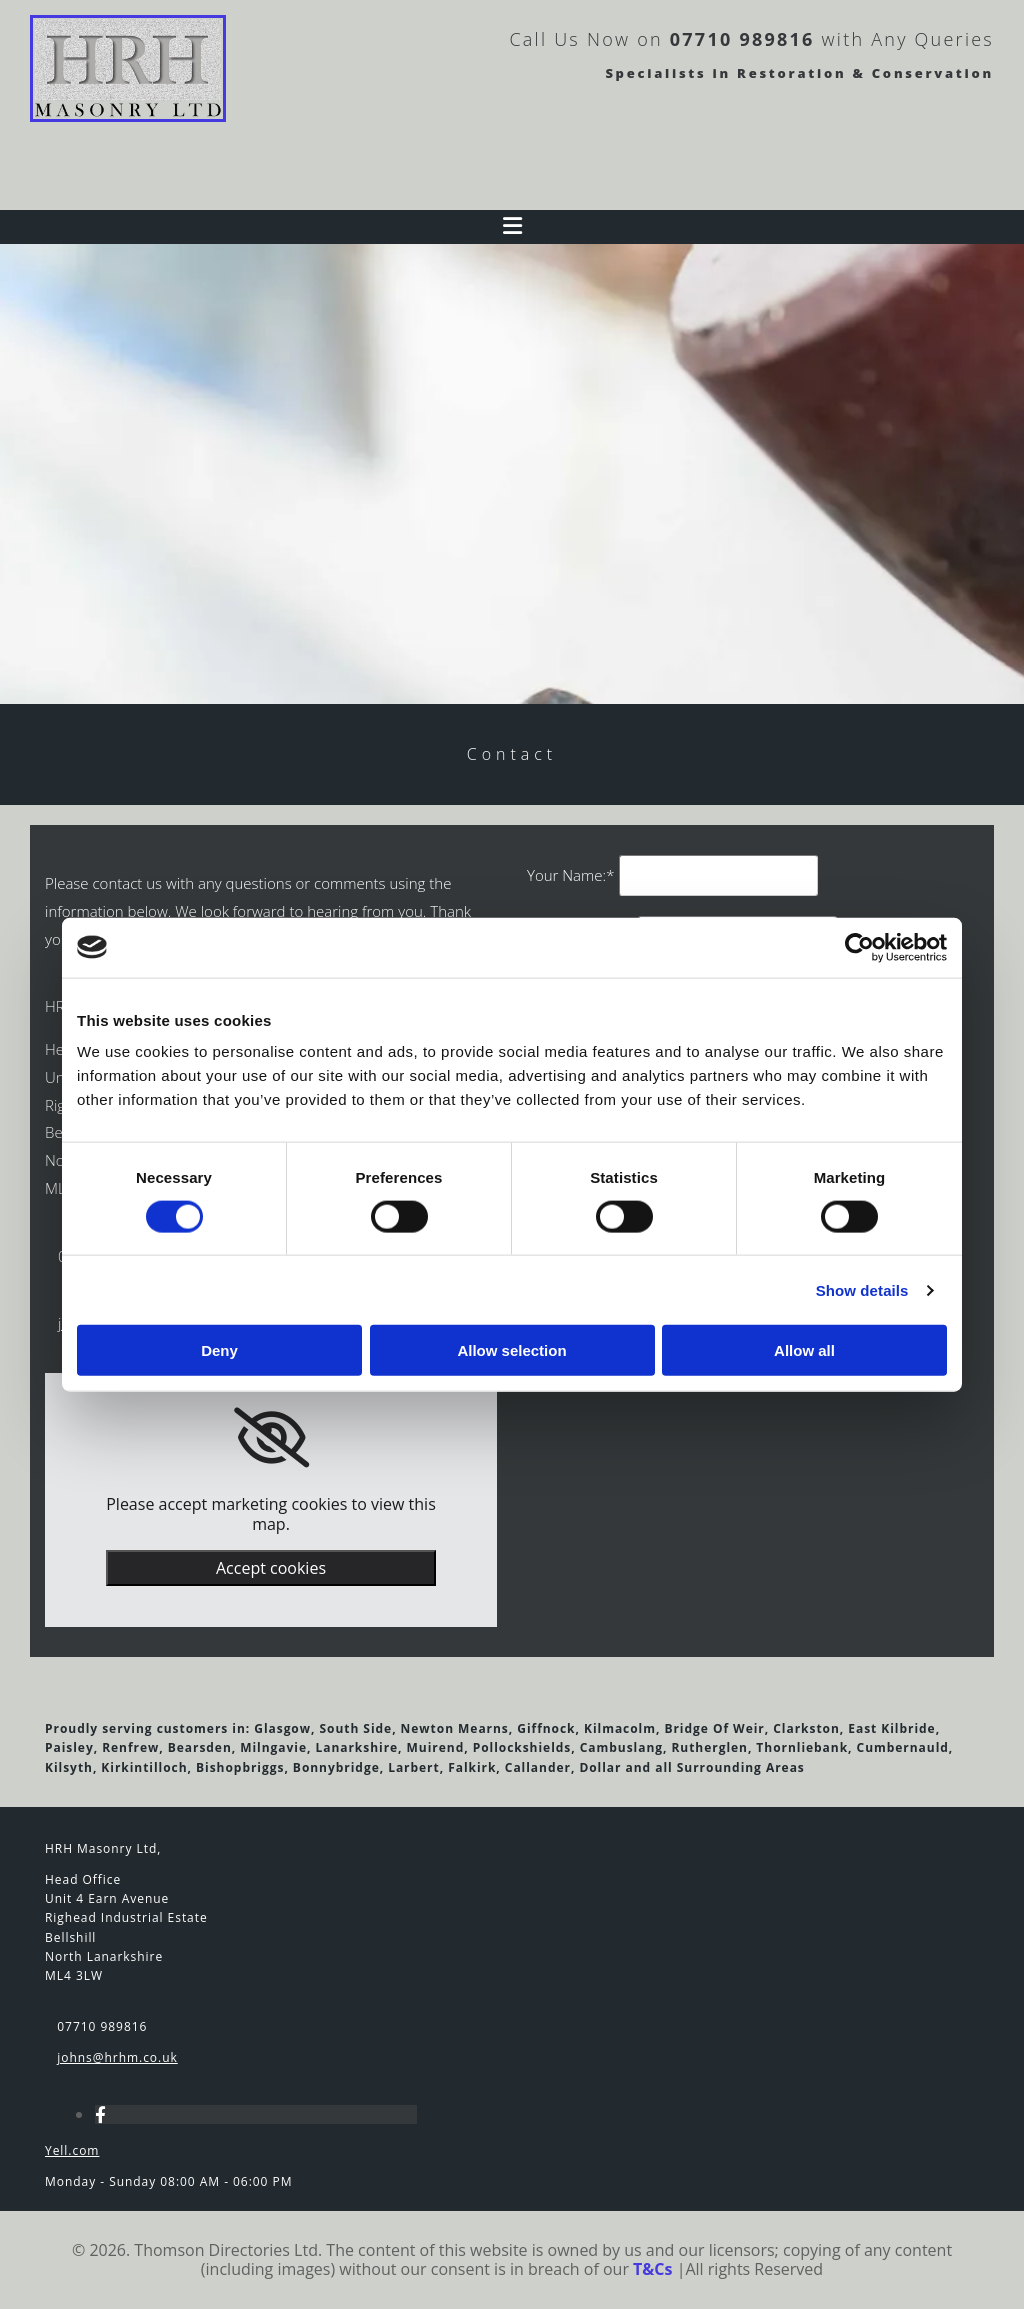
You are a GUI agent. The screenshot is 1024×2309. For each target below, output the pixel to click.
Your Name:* (570, 875)
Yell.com (72, 2150)
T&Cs (652, 2269)
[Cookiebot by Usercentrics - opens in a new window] (859, 947)
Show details (862, 1289)
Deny (219, 1350)
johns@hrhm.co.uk (117, 2057)
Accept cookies (271, 1568)
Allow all (804, 1350)
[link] (271, 1438)
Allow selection (511, 1350)
